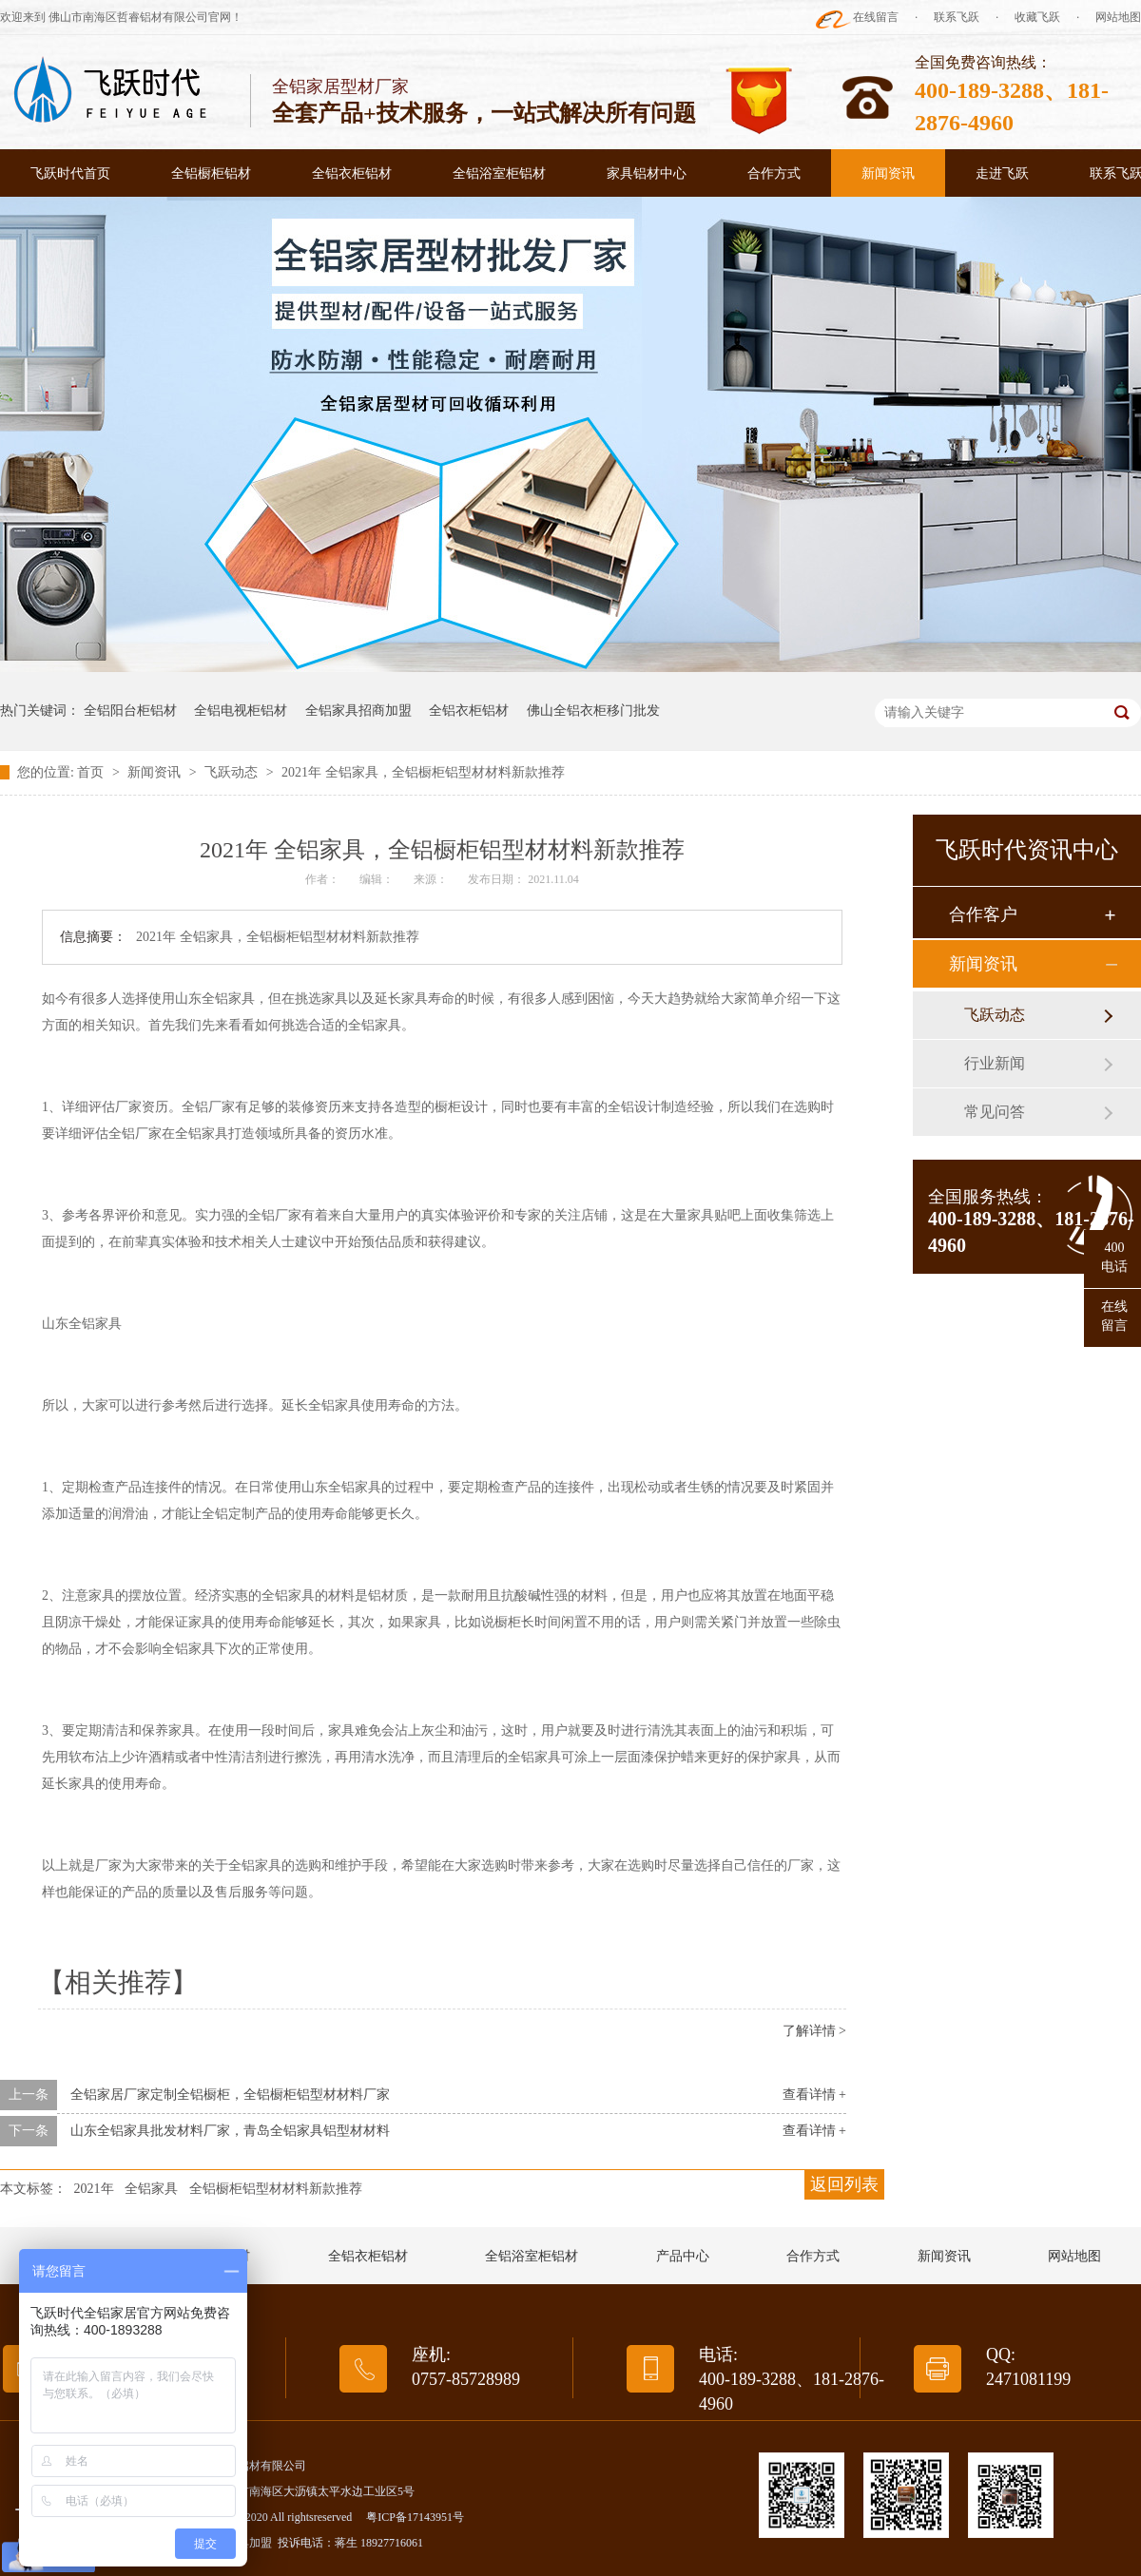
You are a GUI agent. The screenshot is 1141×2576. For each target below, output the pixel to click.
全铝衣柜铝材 (352, 173)
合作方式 (774, 173)
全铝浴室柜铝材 (499, 173)
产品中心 (682, 2256)
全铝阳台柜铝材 (130, 710)
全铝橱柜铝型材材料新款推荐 (275, 2189)
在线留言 (876, 17)
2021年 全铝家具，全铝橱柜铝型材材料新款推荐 (423, 772)
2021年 (94, 2189)
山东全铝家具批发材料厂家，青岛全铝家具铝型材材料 (230, 2131)
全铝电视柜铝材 (240, 710)
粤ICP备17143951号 (415, 2517)
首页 (92, 772)
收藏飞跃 (1037, 17)
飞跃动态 (232, 772)
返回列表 (844, 2184)
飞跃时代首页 (70, 173)
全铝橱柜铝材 (211, 173)
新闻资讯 (888, 173)
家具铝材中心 (647, 173)
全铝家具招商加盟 (358, 710)
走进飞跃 (1002, 173)
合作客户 (983, 914)
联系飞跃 (956, 17)
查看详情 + (814, 2094)
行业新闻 (994, 1063)
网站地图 (1118, 17)
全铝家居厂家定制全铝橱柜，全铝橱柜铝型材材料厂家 (230, 2094)
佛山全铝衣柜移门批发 (593, 710)
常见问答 (994, 1112)
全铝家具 (151, 2189)
